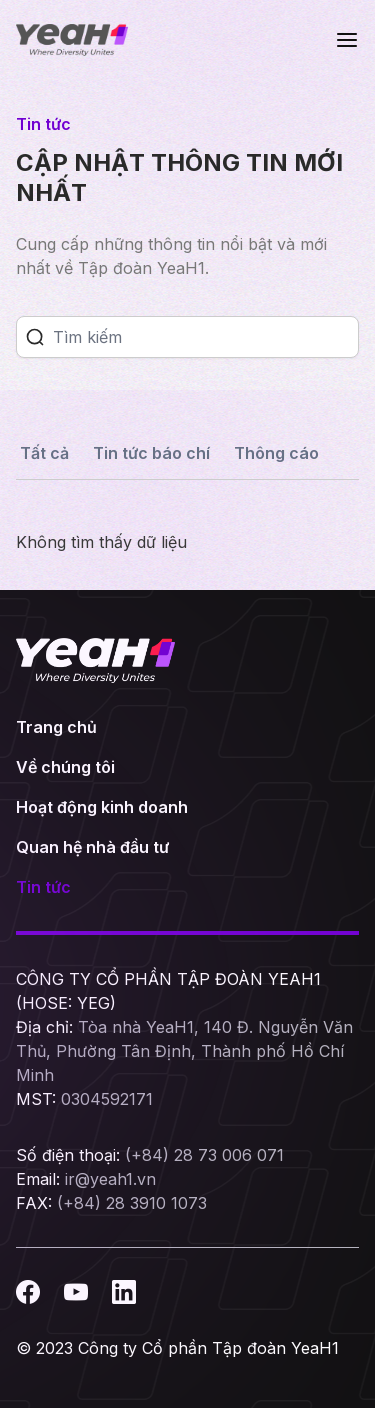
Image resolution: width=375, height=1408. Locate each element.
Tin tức (43, 887)
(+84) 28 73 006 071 (204, 1155)
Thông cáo (276, 453)
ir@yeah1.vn (110, 1179)
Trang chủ (56, 727)
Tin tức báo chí (151, 453)
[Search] (205, 337)
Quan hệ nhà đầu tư (92, 847)
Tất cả (44, 453)
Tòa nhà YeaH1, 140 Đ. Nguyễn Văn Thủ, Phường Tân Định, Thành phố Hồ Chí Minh (184, 1051)
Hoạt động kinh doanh (102, 807)
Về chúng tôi (65, 767)
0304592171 (107, 1099)
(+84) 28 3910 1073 (132, 1203)
